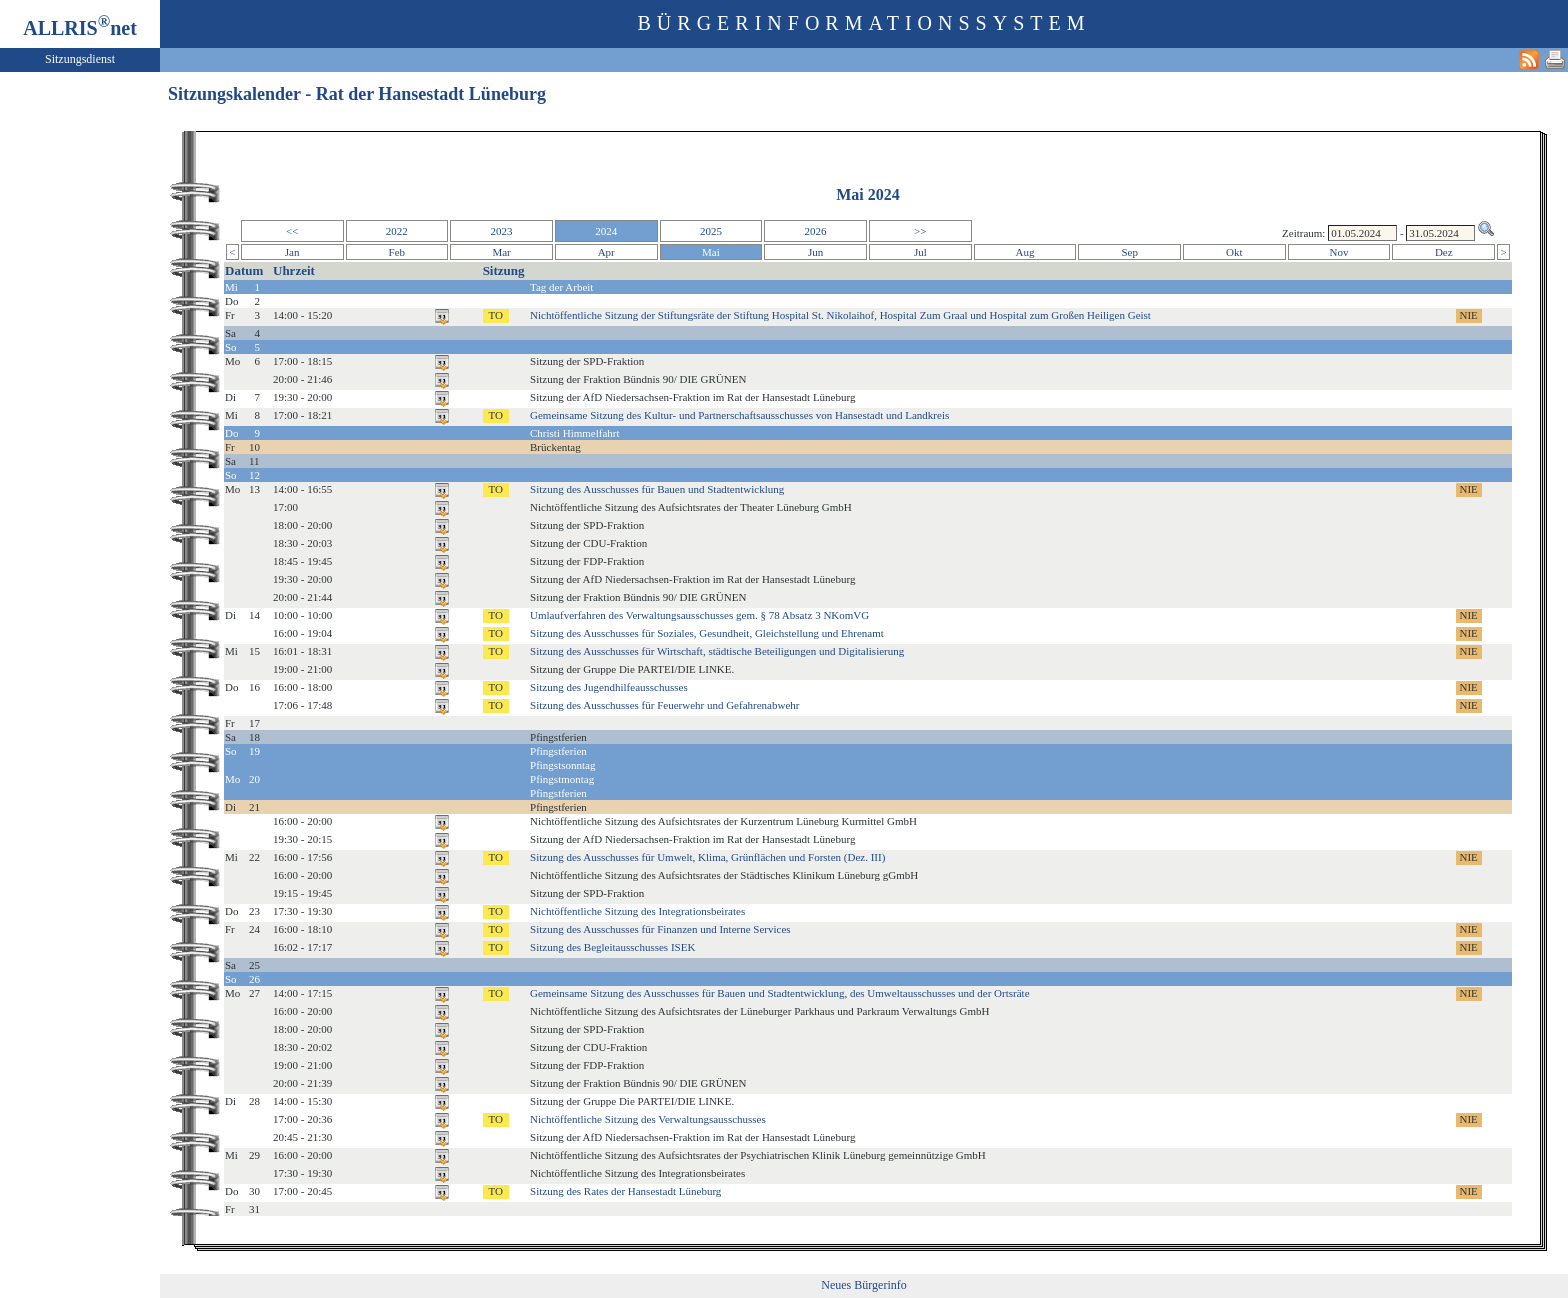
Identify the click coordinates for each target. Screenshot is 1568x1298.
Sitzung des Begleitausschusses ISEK (612, 947)
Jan (292, 252)
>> (920, 231)
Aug (1025, 252)
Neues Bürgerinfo (863, 1285)
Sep (1129, 252)
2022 (397, 231)
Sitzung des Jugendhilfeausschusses (609, 687)
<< (292, 231)
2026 (816, 231)
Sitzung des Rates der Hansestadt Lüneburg (625, 1191)
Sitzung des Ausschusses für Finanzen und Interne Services (660, 929)
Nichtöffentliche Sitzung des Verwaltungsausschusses (648, 1119)
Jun (815, 252)
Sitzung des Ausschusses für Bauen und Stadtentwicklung (657, 489)
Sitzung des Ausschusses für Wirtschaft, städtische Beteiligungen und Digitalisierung (717, 651)
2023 (502, 231)
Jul (920, 252)
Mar (501, 252)
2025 (711, 231)
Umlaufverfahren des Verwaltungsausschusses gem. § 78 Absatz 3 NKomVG (699, 615)
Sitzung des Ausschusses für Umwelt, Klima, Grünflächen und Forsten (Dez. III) (707, 857)
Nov (1339, 252)
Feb (397, 252)
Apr (606, 252)
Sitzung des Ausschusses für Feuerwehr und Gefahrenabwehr (664, 705)
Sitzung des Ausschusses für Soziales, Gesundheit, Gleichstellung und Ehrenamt (707, 633)
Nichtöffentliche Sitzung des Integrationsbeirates (637, 911)
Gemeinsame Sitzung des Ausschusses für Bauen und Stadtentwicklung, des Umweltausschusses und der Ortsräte (780, 993)
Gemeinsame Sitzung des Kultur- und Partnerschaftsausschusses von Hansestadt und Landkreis (739, 415)
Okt (1234, 252)
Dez (1444, 252)
